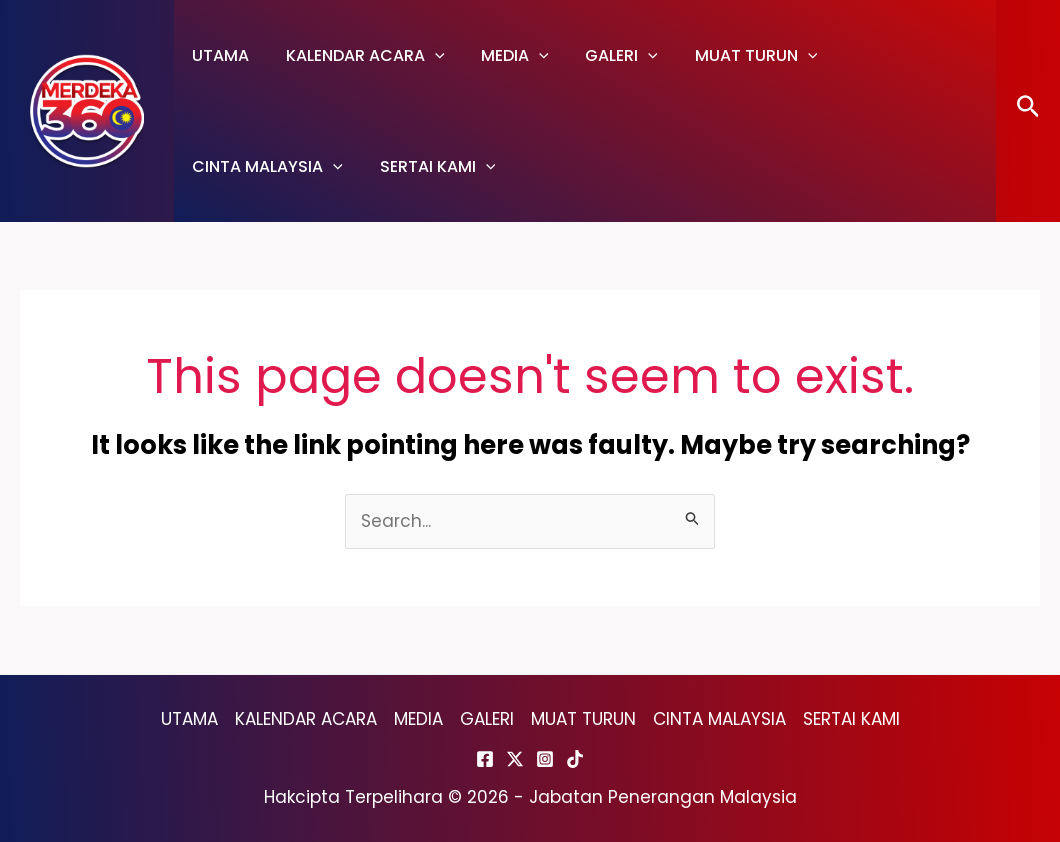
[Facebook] (485, 759)
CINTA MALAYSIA (903, 55)
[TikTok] (575, 759)
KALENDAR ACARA (358, 55)
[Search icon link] (1028, 111)
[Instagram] (545, 759)
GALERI (605, 55)
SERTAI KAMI (248, 166)
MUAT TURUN (735, 55)
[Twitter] (515, 759)
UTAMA (218, 55)
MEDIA (504, 55)
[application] (428, 55)
